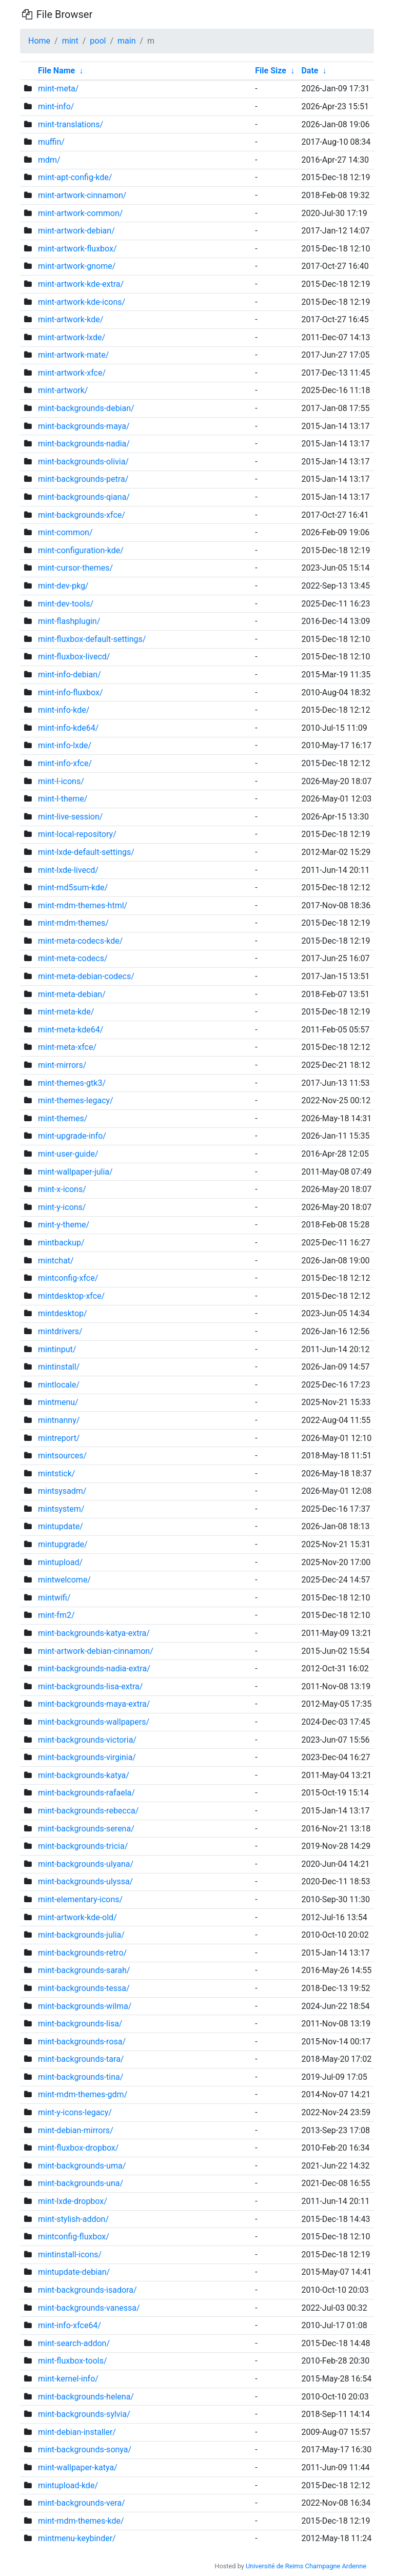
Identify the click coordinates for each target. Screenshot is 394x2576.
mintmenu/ (58, 1402)
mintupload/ (60, 1562)
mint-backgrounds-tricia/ (83, 1846)
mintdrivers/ (60, 1331)
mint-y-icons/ (62, 1207)
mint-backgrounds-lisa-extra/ (90, 1686)
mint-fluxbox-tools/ (72, 2361)
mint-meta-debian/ (72, 994)
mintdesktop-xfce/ (71, 1296)
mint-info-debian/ (69, 674)
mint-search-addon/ (74, 2343)
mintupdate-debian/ (74, 2272)
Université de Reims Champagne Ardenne (306, 2566)
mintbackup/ (61, 1242)
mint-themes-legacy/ (75, 1100)
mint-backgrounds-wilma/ (84, 2006)
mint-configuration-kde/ (81, 550)
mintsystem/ (61, 1509)
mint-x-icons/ (62, 1189)
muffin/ (51, 142)
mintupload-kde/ (68, 2485)
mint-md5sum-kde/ (73, 887)
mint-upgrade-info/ (72, 1136)
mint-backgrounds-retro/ (82, 1953)
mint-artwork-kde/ (70, 319)
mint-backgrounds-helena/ (86, 2397)
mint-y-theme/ (63, 1225)
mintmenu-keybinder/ (77, 2538)
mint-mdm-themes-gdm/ (82, 2094)
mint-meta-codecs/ (73, 958)
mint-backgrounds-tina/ (80, 2077)
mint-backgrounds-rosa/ (82, 2041)
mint (70, 41)
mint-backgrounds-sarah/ (84, 1970)
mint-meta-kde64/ (70, 1030)
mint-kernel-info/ (68, 2379)
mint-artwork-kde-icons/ (81, 302)
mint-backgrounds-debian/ (86, 408)
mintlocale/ (59, 1385)
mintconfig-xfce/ (68, 1278)
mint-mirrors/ (62, 1065)
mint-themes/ (62, 1118)
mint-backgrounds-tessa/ (84, 1988)
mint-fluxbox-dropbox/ (78, 2148)
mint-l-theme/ (62, 799)
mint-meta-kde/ (66, 1012)
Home (39, 41)
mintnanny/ (59, 1420)
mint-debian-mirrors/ (75, 2130)
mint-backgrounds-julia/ (81, 1935)
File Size (270, 70)
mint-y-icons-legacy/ (75, 2112)
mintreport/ (59, 1438)
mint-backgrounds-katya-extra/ (94, 1633)
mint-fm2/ (56, 1615)
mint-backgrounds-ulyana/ (85, 1864)
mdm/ (49, 160)
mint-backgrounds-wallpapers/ (93, 1722)
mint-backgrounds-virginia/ (87, 1757)
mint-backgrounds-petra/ (83, 479)
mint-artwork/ (63, 390)
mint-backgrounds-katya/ (83, 1775)
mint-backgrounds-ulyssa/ (85, 1881)
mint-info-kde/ (63, 710)
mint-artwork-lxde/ (71, 337)
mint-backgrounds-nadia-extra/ (94, 1668)
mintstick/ (56, 1473)
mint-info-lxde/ (64, 745)
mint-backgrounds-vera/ (81, 2503)
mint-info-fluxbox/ (70, 692)
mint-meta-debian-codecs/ (86, 976)
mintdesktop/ (62, 1313)
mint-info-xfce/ (65, 763)
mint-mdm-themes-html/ (82, 905)
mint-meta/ (58, 88)
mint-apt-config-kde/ (75, 177)
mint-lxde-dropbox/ (72, 2201)
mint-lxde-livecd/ (68, 870)
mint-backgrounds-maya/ (84, 426)
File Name (56, 70)
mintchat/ (56, 1260)
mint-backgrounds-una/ (80, 2183)
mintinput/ (57, 1349)
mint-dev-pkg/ (63, 586)
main (126, 41)
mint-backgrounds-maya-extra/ (94, 1704)
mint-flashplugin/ (69, 621)
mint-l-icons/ (61, 781)
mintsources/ (62, 1455)
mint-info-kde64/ (68, 728)
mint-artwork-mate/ (73, 355)
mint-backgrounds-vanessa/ (89, 2308)
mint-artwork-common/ (80, 213)
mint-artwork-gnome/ (76, 266)
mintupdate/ (60, 1526)
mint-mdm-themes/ (73, 923)
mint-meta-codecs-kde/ (80, 941)
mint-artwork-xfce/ (72, 373)
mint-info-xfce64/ (69, 2325)
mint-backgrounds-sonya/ (84, 2449)
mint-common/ (65, 532)
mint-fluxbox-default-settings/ (92, 639)
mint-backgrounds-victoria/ (87, 1740)
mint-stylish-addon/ (73, 2219)
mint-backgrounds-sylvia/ (84, 2414)
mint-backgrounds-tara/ (81, 2059)
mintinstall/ (59, 1367)
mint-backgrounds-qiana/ (84, 497)
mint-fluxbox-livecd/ (74, 656)
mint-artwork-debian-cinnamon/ (95, 1651)
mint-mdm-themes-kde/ (81, 2521)
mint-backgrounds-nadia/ (84, 443)
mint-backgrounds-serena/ (86, 1828)
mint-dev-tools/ (65, 604)
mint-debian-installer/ (77, 2432)
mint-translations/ (70, 124)
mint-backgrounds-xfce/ (81, 515)
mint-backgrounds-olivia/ (83, 461)
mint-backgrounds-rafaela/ (86, 1793)
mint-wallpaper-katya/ (77, 2467)
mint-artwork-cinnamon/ (82, 195)
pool (98, 41)
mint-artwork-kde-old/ (77, 1917)
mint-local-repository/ (77, 834)
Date (309, 70)
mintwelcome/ (64, 1580)
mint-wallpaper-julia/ (75, 1172)
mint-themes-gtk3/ (72, 1083)
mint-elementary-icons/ (80, 1899)
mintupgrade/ (63, 1544)
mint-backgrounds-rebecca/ (88, 1811)
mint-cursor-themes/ (75, 568)
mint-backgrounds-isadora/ (87, 2290)
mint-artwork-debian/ (76, 231)
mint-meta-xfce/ (67, 1047)
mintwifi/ (54, 1598)
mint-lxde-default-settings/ (86, 852)
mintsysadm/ (62, 1491)
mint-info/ (56, 106)
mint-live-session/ (70, 817)
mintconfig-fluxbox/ (73, 2236)
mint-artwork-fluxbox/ (77, 248)
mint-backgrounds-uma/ (82, 2166)
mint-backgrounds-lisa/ (80, 2023)
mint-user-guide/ (68, 1154)
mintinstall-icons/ (70, 2254)
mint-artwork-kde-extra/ (81, 284)
